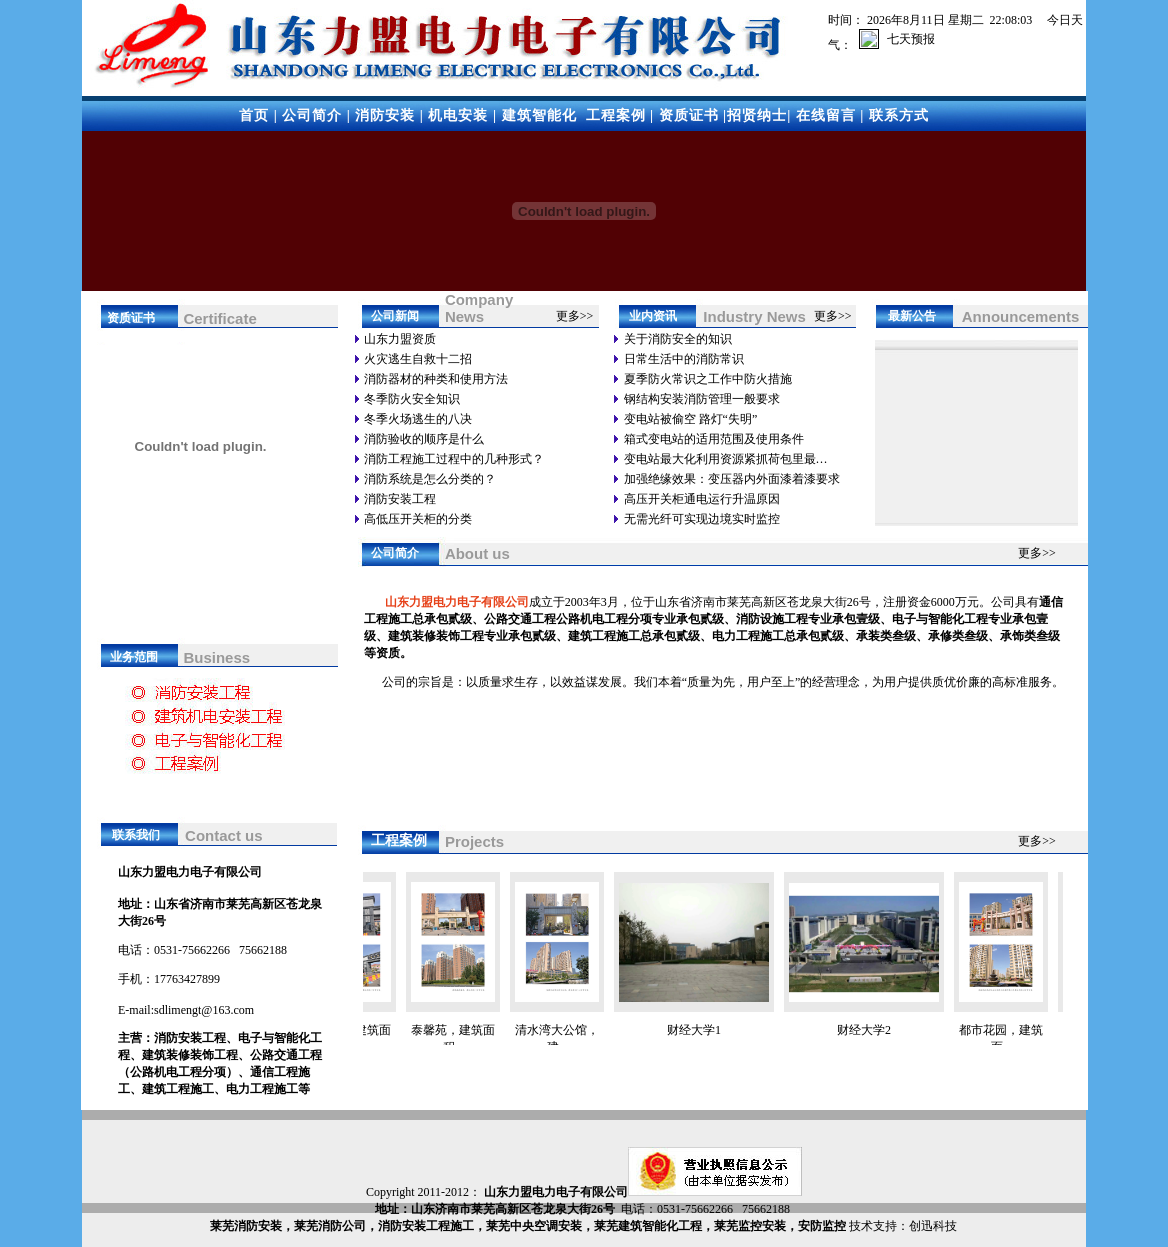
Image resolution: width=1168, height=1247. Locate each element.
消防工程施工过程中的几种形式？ (454, 459)
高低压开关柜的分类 (418, 519)
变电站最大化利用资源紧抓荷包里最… (726, 459)
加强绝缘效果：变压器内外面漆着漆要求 (732, 479)
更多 (568, 316)
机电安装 (458, 115)
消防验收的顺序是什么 (424, 439)
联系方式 (899, 115)
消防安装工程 (400, 499)
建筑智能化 (539, 115)
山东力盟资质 (400, 339)
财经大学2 (874, 1030)
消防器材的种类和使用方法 (436, 379)
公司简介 (312, 115)
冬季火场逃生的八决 (418, 419)
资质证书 (689, 115)
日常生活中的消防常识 (684, 359)
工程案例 (616, 115)
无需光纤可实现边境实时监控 (702, 519)
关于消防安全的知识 (678, 339)
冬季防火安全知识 (412, 399)
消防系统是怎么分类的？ (430, 479)
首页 (254, 115)
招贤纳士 (757, 115)
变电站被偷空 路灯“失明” (691, 419)
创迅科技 (933, 1226)
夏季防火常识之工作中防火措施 (708, 379)
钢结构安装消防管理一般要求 (702, 399)
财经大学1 (704, 1030)
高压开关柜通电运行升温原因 (702, 499)
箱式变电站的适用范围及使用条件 (714, 439)
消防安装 (385, 115)
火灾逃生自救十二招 (418, 359)
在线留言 (826, 115)
